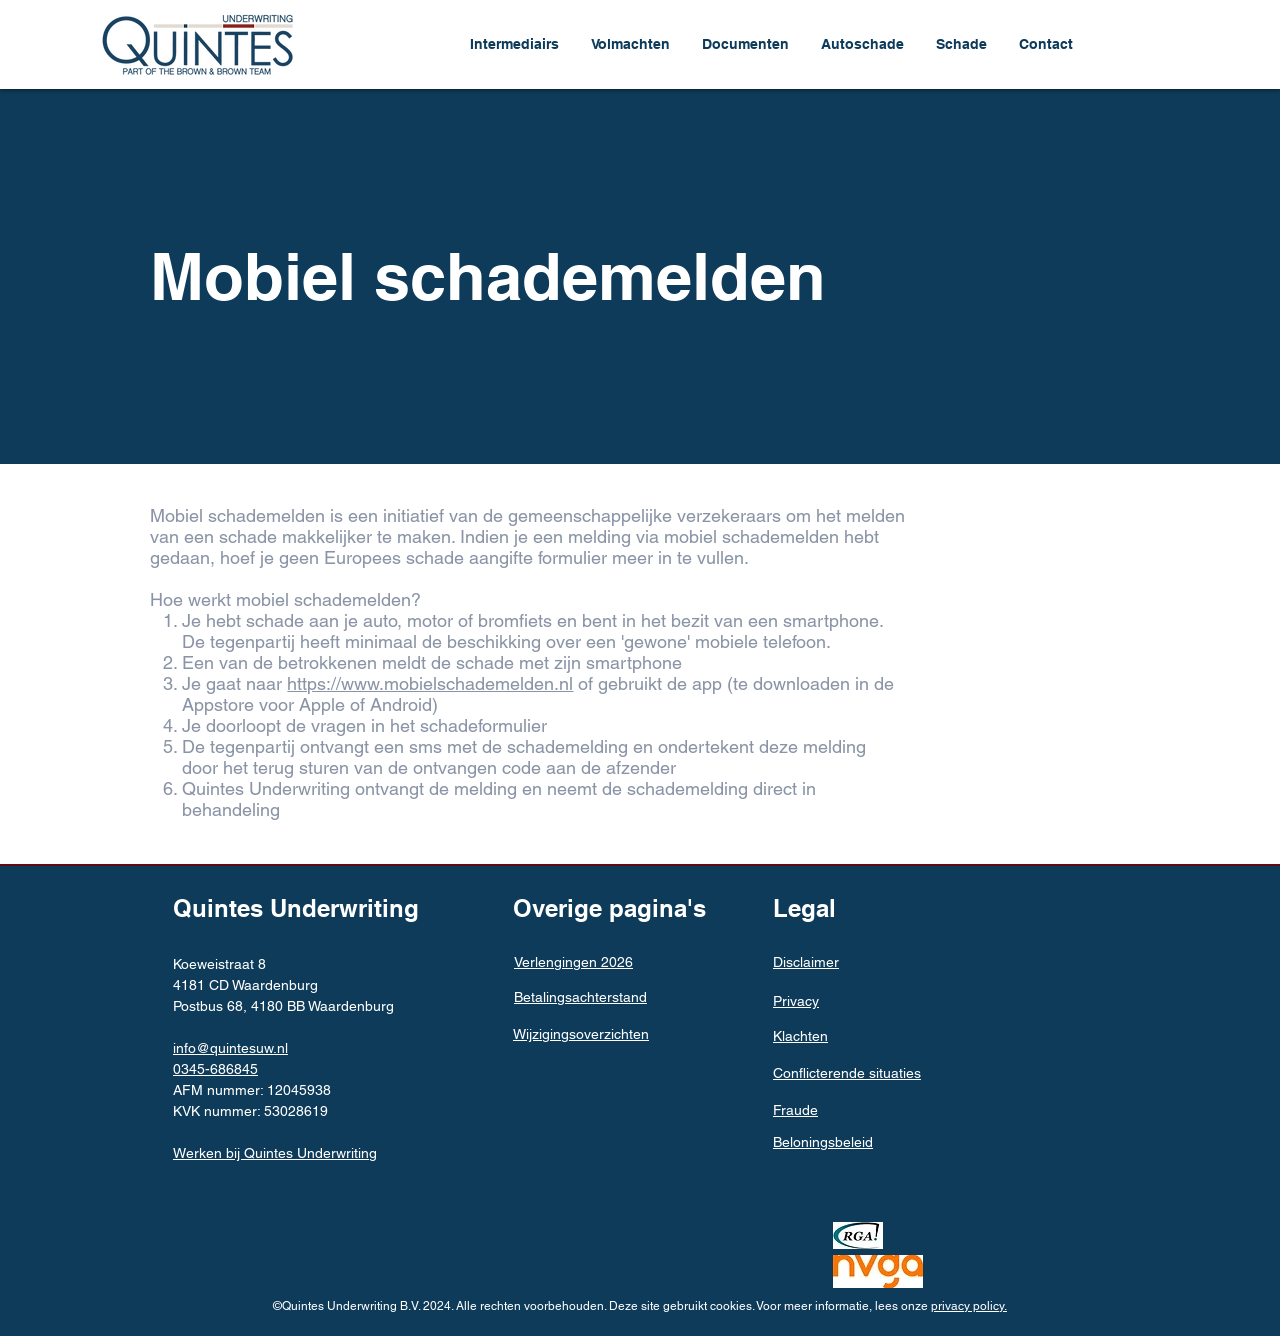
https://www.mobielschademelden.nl (430, 683)
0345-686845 (215, 1069)
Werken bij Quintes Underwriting (275, 1153)
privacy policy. (969, 1306)
